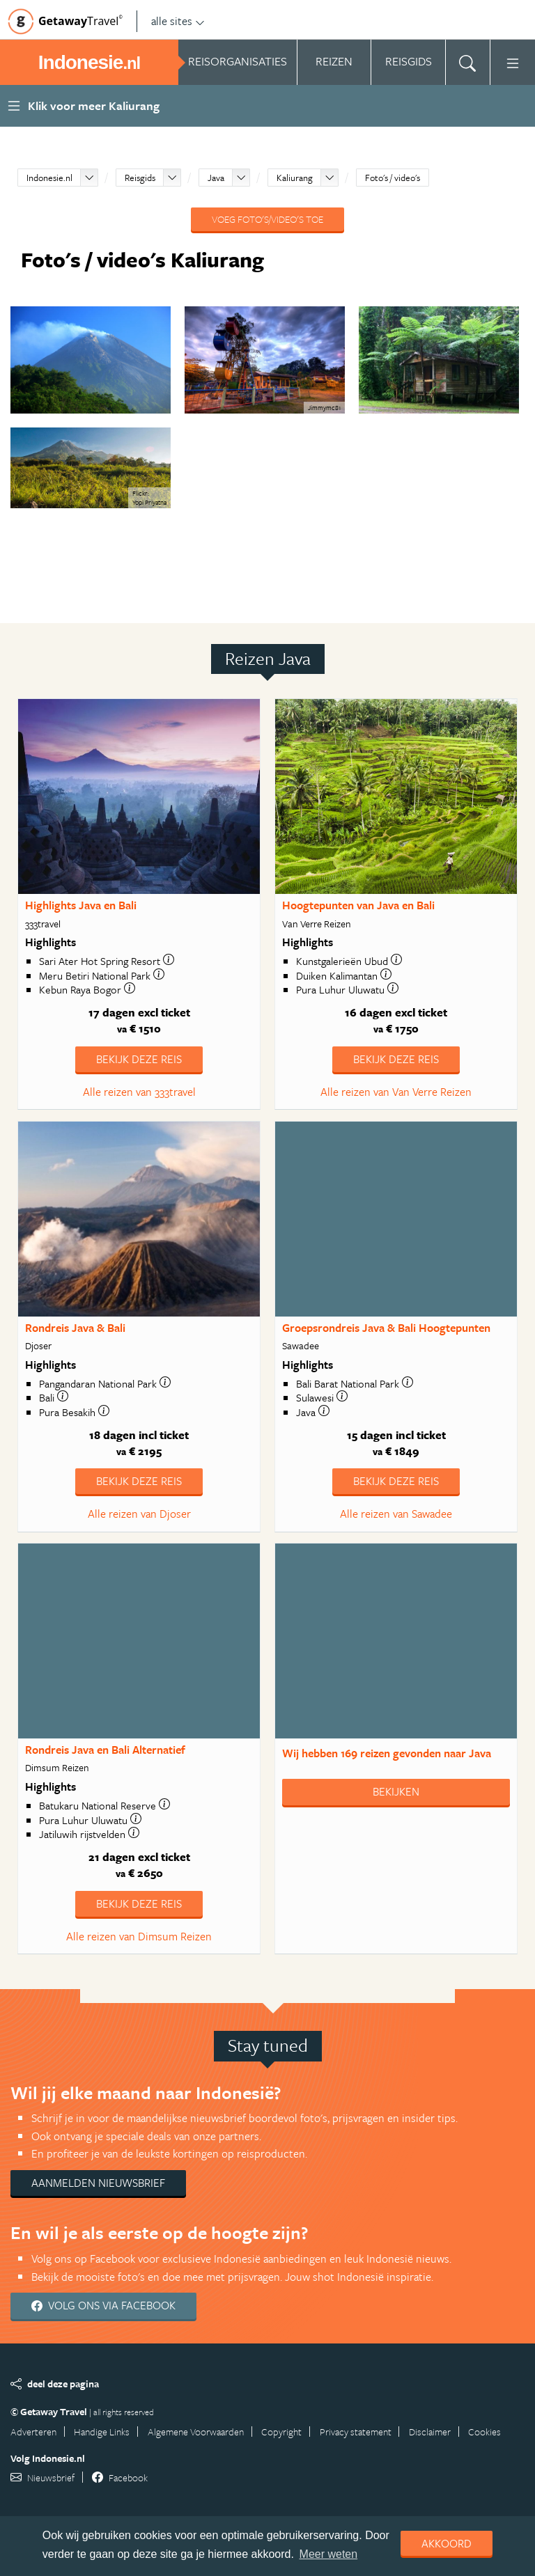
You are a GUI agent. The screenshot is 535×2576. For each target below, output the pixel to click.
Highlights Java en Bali (81, 905)
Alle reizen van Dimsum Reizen (139, 1936)
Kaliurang (295, 177)
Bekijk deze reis (139, 1059)
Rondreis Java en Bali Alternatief (105, 1749)
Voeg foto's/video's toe (267, 219)
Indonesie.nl (49, 177)
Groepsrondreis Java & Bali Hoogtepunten (386, 1327)
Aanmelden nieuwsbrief (98, 2182)
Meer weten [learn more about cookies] (329, 2554)
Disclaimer (430, 2431)
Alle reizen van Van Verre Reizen (396, 1092)
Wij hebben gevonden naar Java (386, 1753)
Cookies (484, 2431)
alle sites (178, 21)
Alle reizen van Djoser (139, 1514)
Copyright (281, 2431)
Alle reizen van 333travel (139, 1092)
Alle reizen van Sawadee (396, 1514)
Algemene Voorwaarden (196, 2431)
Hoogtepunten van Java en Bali (358, 905)
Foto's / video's (392, 177)
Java (216, 177)
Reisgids (140, 177)
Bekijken (396, 1791)
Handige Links (102, 2431)
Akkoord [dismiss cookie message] (446, 2543)
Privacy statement (355, 2431)
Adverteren (33, 2431)
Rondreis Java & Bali (75, 1327)
